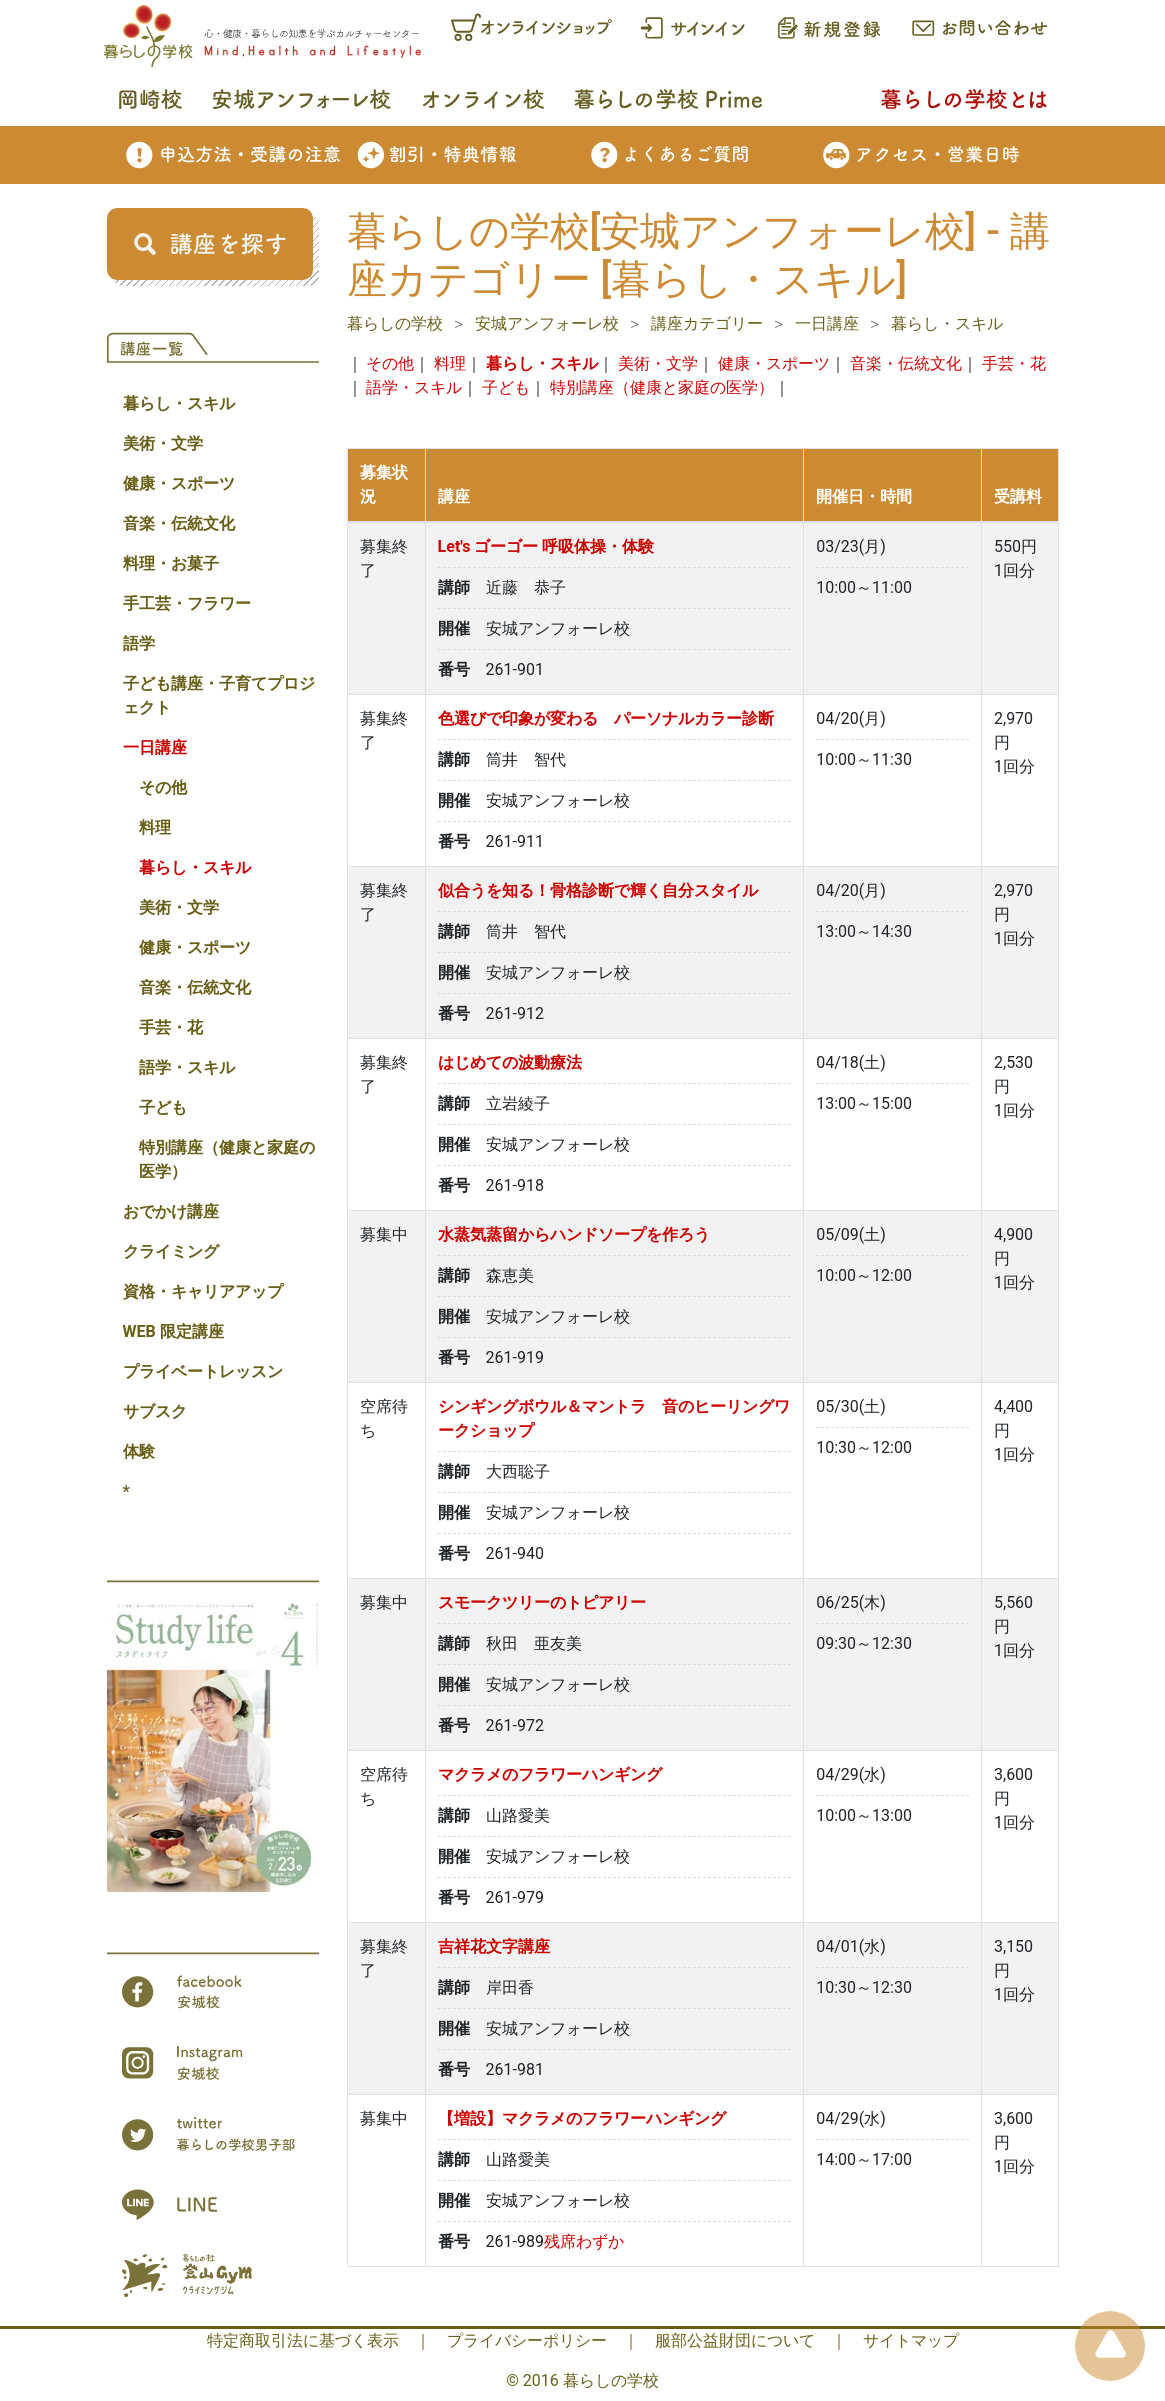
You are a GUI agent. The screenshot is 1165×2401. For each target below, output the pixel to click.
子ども (163, 1107)
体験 (139, 1451)
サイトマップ (911, 2340)
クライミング (171, 1251)
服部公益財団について (735, 2340)
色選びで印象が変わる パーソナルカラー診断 (606, 718)
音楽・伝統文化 (179, 523)
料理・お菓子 (171, 563)
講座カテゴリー (707, 323)
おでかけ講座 (171, 1211)
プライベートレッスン (203, 1371)
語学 (139, 643)
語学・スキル (187, 1067)
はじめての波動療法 (510, 1062)
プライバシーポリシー (527, 2340)
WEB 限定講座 (173, 1331)
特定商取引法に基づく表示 (303, 2340)
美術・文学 (163, 443)
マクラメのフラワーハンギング (550, 1774)
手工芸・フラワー (187, 603)
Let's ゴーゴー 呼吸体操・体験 (546, 546)
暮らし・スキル (179, 403)
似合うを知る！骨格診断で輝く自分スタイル (598, 890)
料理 (155, 827)
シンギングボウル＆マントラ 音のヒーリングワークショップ (614, 1418)
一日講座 (155, 747)
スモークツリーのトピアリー (542, 1602)
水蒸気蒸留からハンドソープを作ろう (574, 1234)
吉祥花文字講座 (494, 1946)
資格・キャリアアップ (203, 1291)
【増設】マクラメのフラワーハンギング (582, 2118)
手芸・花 (171, 1027)
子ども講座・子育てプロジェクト (219, 695)
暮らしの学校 (395, 323)
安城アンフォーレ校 (547, 323)
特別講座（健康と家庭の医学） (227, 1159)
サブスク (155, 1411)
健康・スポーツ (179, 483)
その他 (163, 787)
